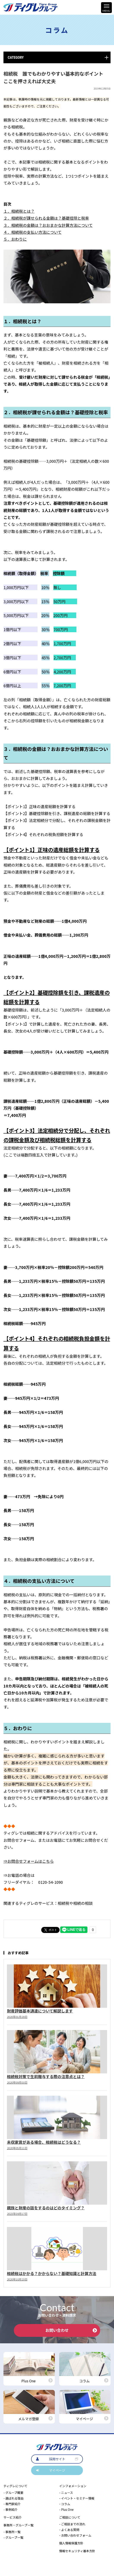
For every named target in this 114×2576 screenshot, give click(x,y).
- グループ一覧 (13, 2537)
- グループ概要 (13, 2492)
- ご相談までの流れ (72, 2524)
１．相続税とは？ (19, 211)
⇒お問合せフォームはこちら (28, 1861)
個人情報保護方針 (71, 2543)
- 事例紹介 (10, 2509)
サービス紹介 (12, 2517)
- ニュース (66, 2492)
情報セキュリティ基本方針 (77, 2551)
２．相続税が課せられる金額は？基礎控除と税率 (46, 218)
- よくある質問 (69, 2529)
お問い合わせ (71, 2330)
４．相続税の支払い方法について (32, 232)
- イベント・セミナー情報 (76, 2498)
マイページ (57, 2470)
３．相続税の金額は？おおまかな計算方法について (48, 225)
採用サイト (57, 2459)
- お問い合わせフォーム (75, 2535)
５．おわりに (15, 239)
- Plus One (66, 2509)
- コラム (64, 2504)
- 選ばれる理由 (13, 2498)
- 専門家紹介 (12, 2504)
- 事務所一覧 (12, 2532)
